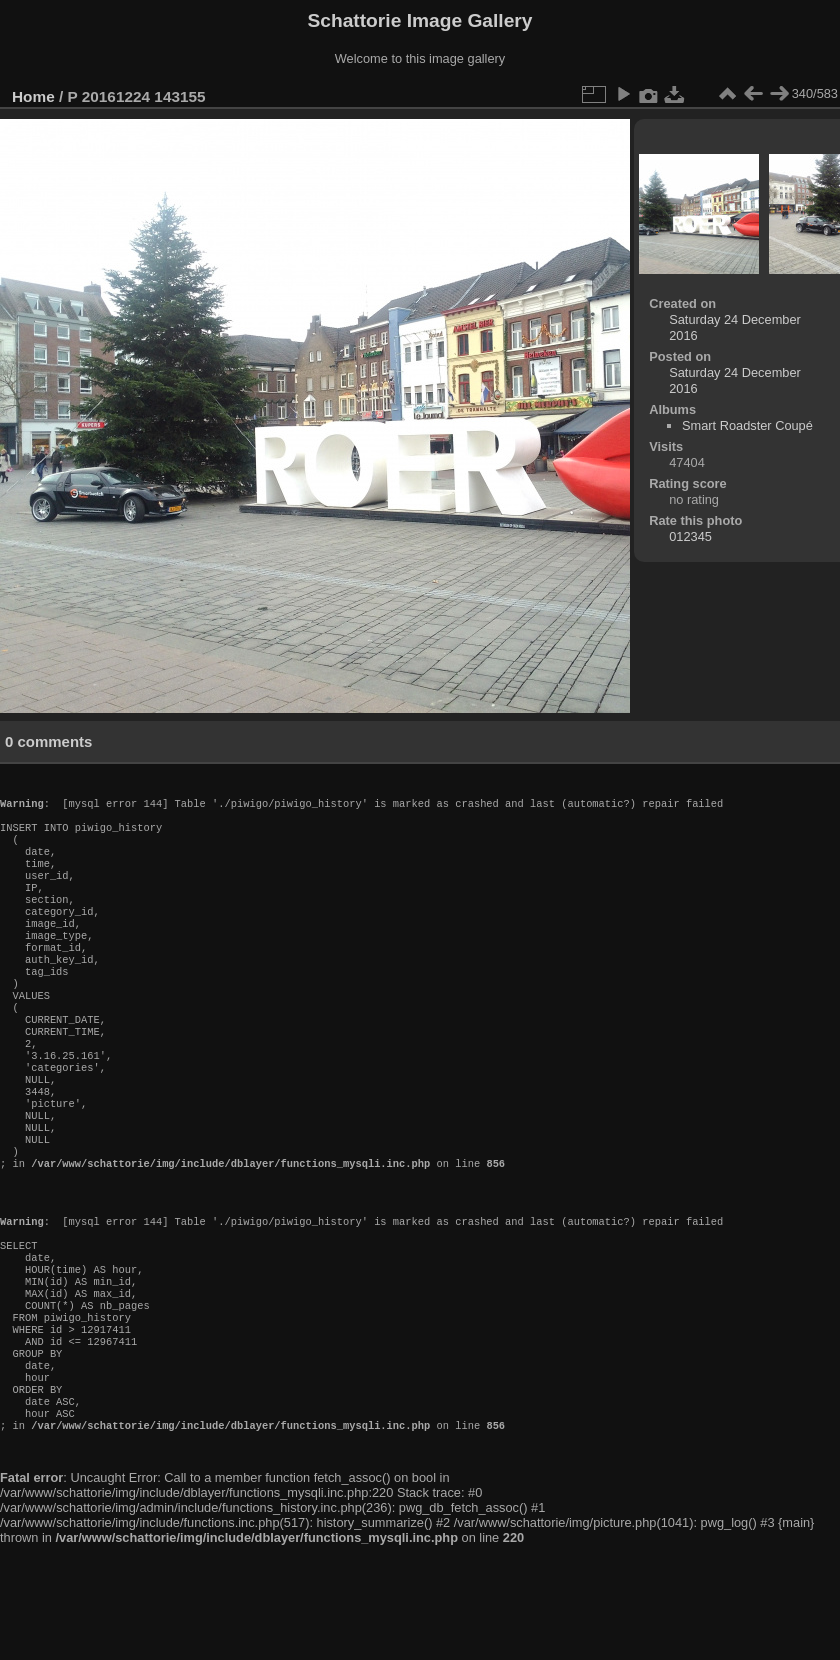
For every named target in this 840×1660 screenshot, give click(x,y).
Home (33, 96)
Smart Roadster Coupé (747, 425)
